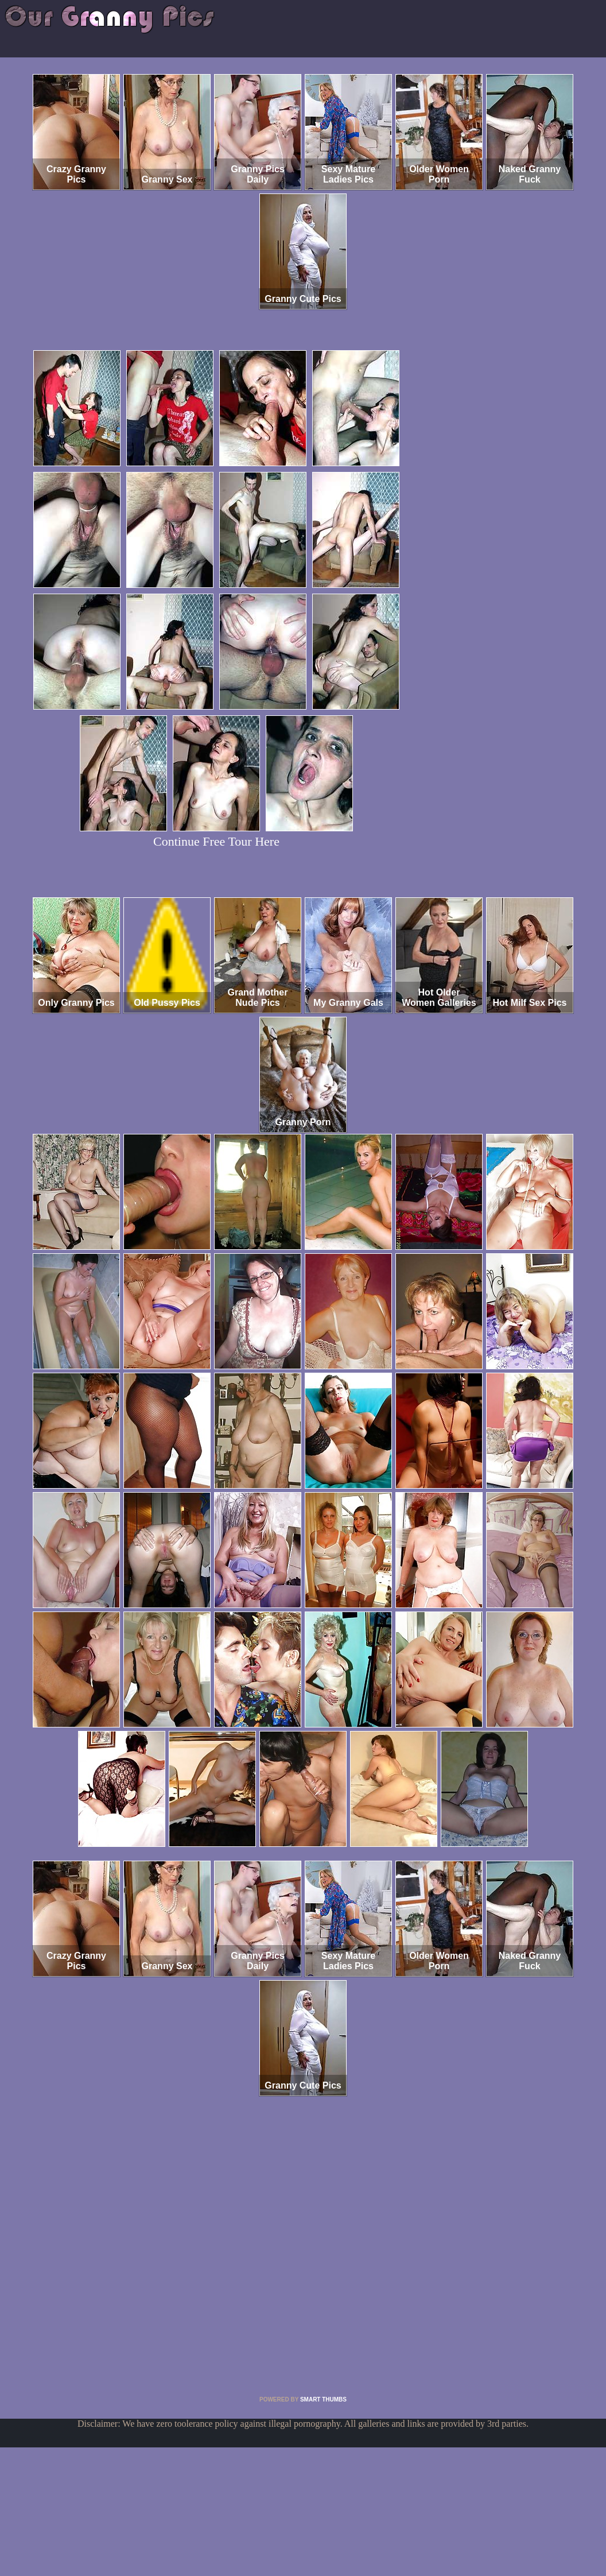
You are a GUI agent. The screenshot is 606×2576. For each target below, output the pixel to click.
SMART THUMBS (323, 2399)
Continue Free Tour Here (216, 841)
